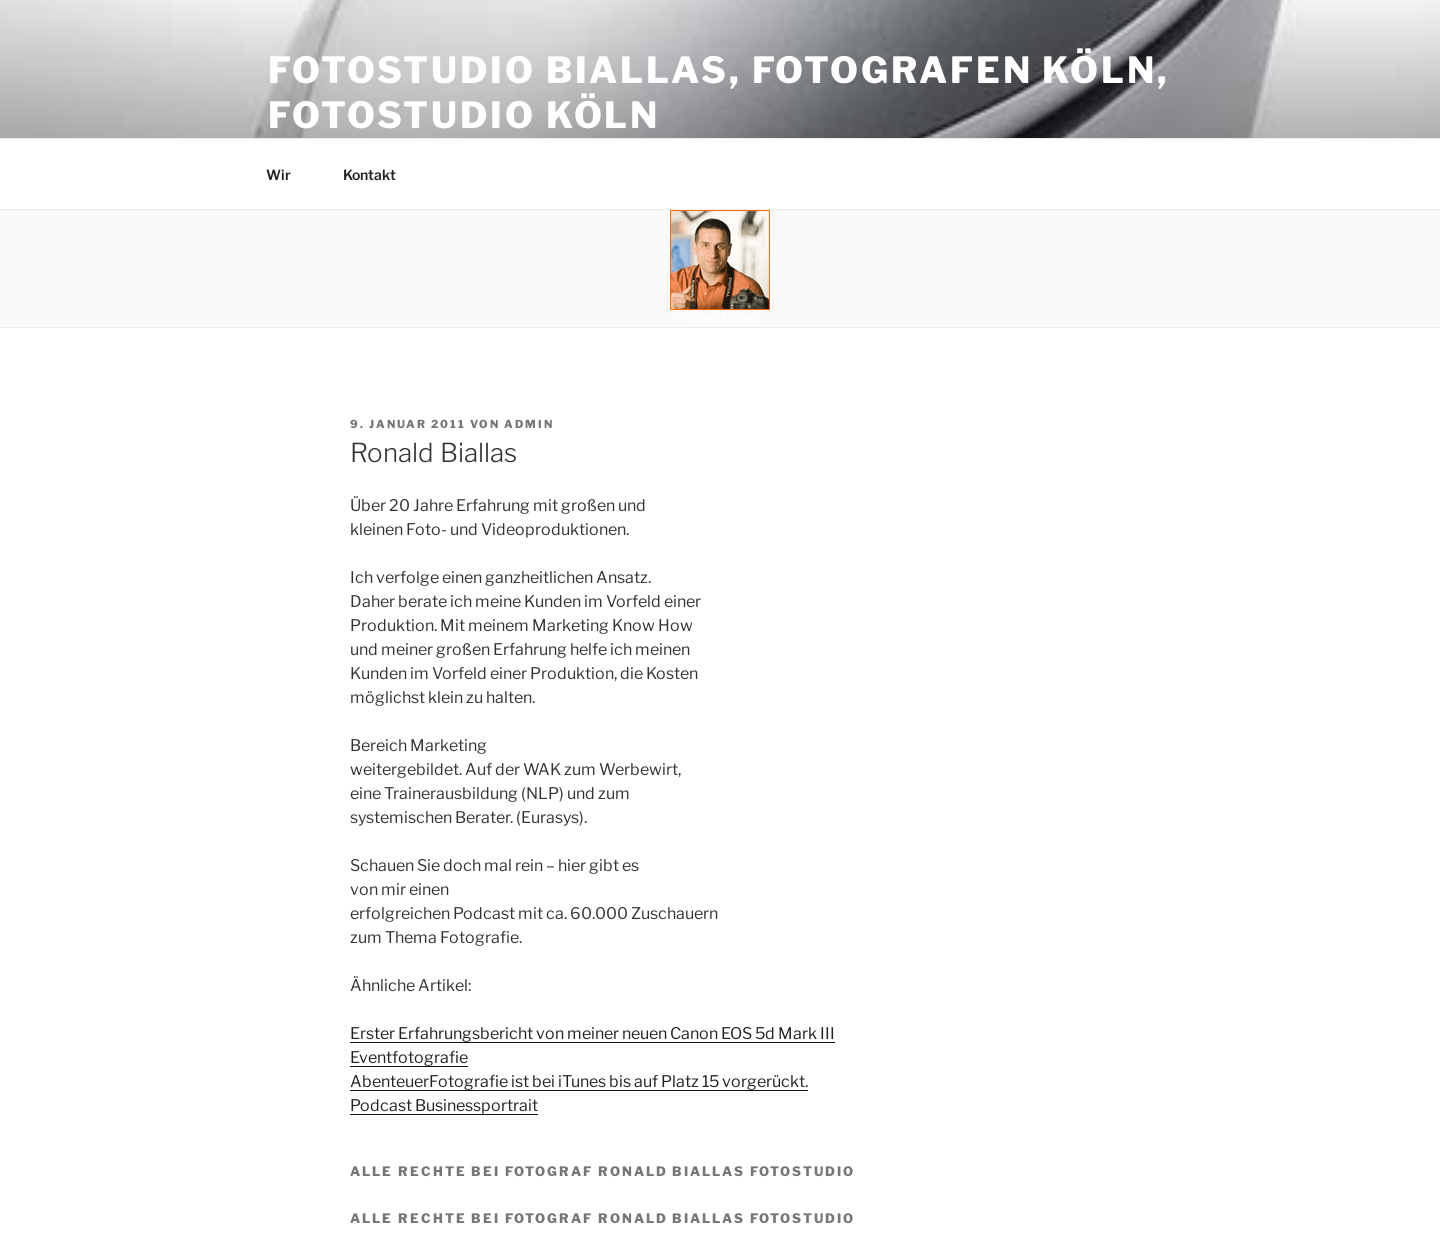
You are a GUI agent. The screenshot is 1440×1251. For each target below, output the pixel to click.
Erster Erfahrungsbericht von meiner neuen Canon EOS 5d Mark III (592, 1033)
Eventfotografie (409, 1057)
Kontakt (379, 174)
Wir (288, 174)
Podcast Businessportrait (444, 1105)
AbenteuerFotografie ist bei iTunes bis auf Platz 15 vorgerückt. (579, 1081)
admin (529, 424)
